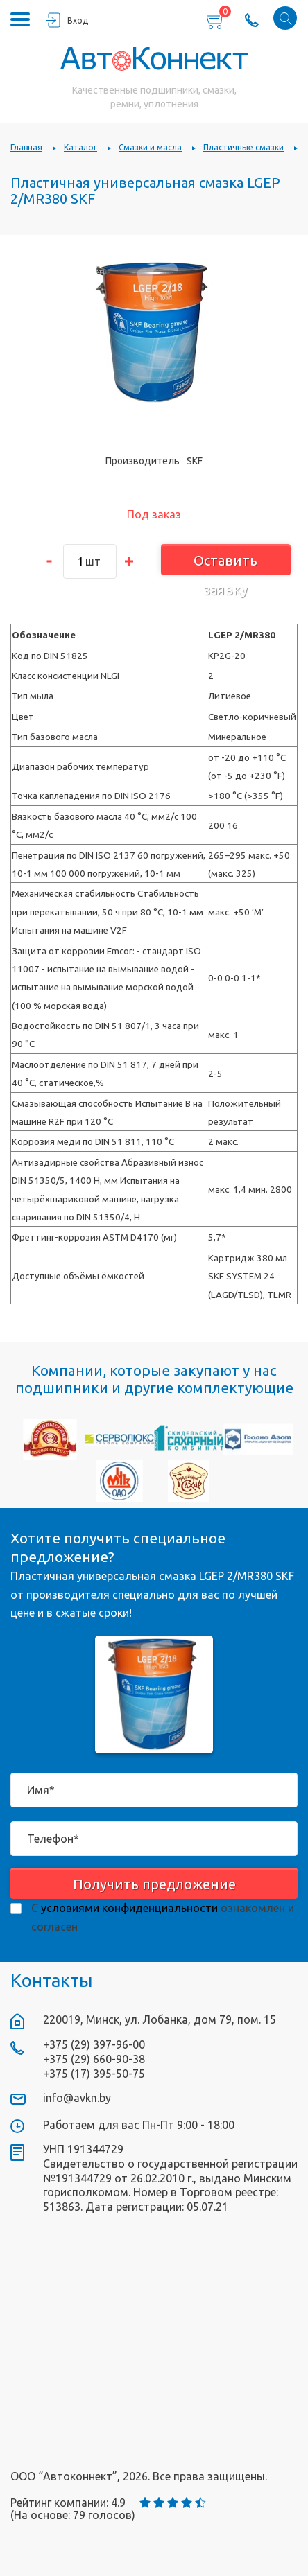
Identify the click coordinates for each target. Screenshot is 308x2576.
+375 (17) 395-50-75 (94, 2073)
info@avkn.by (77, 2098)
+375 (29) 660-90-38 (94, 2059)
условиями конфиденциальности (129, 1908)
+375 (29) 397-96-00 (94, 2044)
